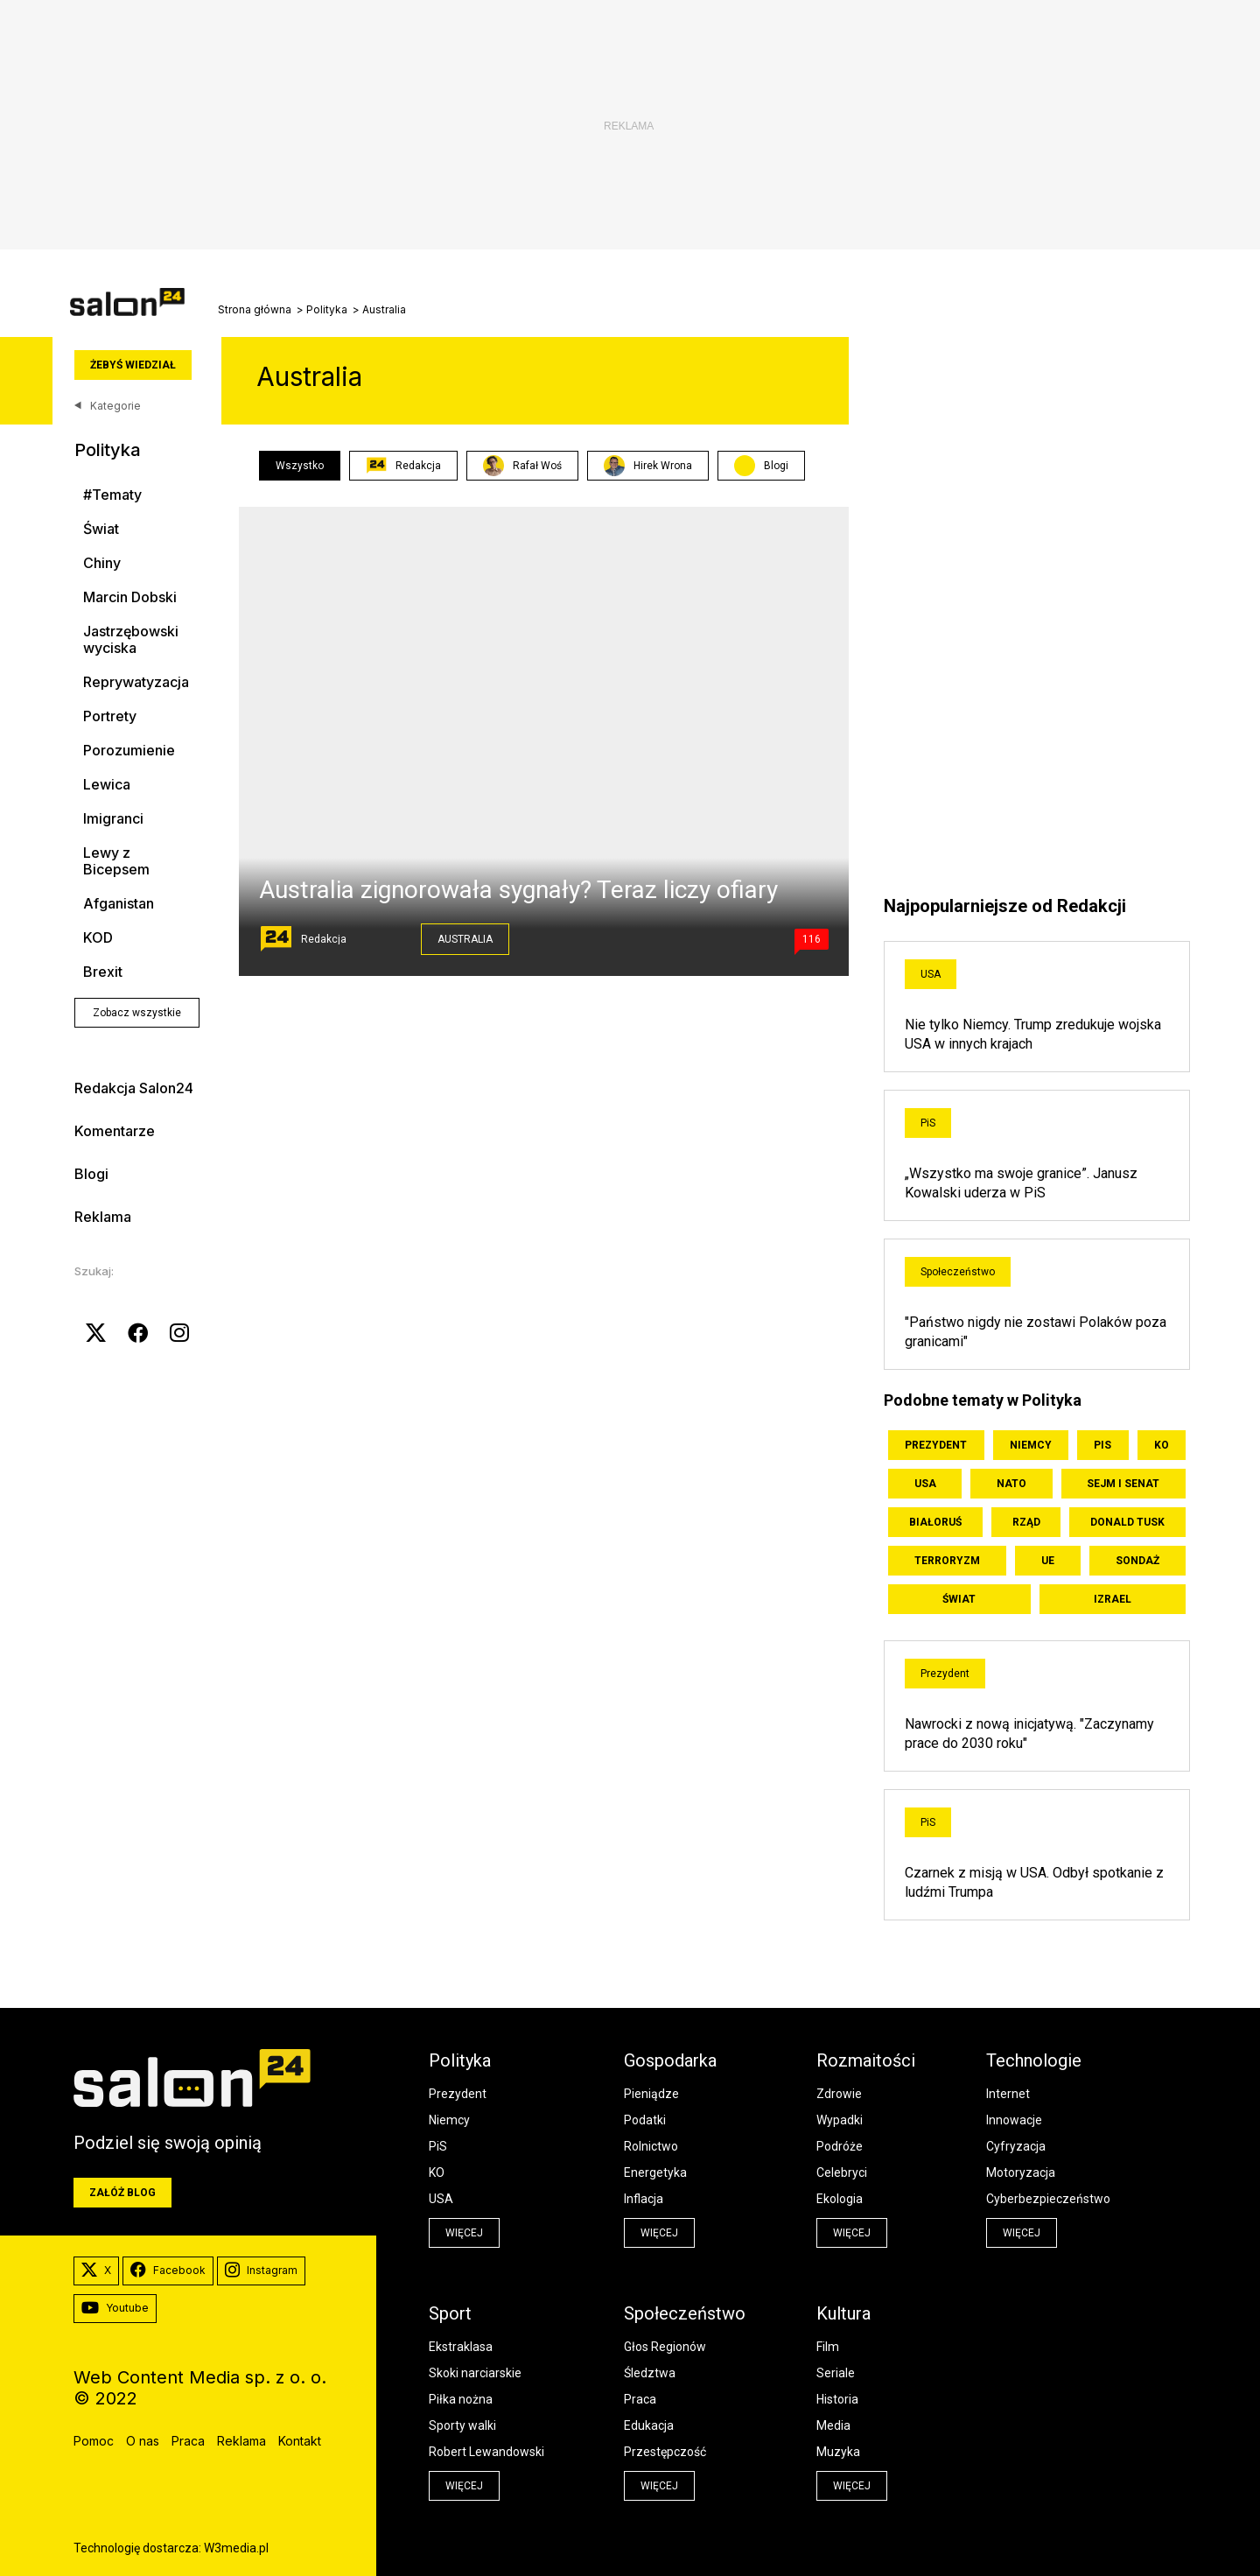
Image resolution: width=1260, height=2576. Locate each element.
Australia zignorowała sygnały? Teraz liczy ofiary (518, 889)
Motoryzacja (1020, 2172)
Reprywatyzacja (136, 682)
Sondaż (1137, 1561)
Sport (450, 2313)
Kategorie (107, 405)
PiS (927, 1123)
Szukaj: (94, 1271)
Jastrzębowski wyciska (130, 639)
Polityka (326, 310)
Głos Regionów (665, 2347)
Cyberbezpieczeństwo (1048, 2199)
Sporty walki (462, 2425)
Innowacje (1014, 2120)
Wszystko (300, 466)
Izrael (1112, 1599)
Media (833, 2425)
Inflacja (643, 2199)
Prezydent (936, 1445)
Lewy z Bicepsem (116, 861)
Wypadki (839, 2120)
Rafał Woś (522, 465)
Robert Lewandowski (486, 2452)
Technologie (1034, 2060)
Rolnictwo (651, 2146)
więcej (464, 2233)
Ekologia (839, 2199)
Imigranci (113, 819)
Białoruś (935, 1522)
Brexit (102, 972)
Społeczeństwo (957, 1272)
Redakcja (403, 465)
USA (930, 974)
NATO (1011, 1484)
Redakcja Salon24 (133, 1088)
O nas (142, 2440)
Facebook (168, 2271)
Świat (101, 529)
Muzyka (838, 2452)
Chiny (102, 563)
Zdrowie (839, 2094)
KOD (98, 938)
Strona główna (254, 310)
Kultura (843, 2313)
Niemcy (1031, 1445)
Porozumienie (129, 750)
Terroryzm (947, 1561)
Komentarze (114, 1131)
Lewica (106, 784)
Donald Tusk (1127, 1522)
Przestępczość (665, 2452)
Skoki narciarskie (475, 2373)
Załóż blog (122, 2192)
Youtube (115, 2308)
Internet (1008, 2094)
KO (1161, 1445)
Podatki (645, 2120)
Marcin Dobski (130, 597)
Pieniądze (651, 2094)
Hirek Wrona (648, 465)
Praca (640, 2399)
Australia (465, 939)
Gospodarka (670, 2060)
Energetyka (655, 2172)
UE (1047, 1561)
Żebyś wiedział (133, 365)
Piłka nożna (461, 2399)
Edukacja (649, 2425)
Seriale (835, 2373)
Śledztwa (650, 2373)
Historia (837, 2399)
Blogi (91, 1174)
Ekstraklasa (461, 2347)
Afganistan (118, 903)
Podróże (839, 2146)
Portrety (109, 716)
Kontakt (299, 2440)
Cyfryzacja (1016, 2146)
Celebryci (841, 2172)
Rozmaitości (865, 2060)
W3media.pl (236, 2548)
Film (827, 2347)
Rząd (1026, 1522)
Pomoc (94, 2440)
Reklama (102, 1216)
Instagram (261, 2271)
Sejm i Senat (1123, 1484)
